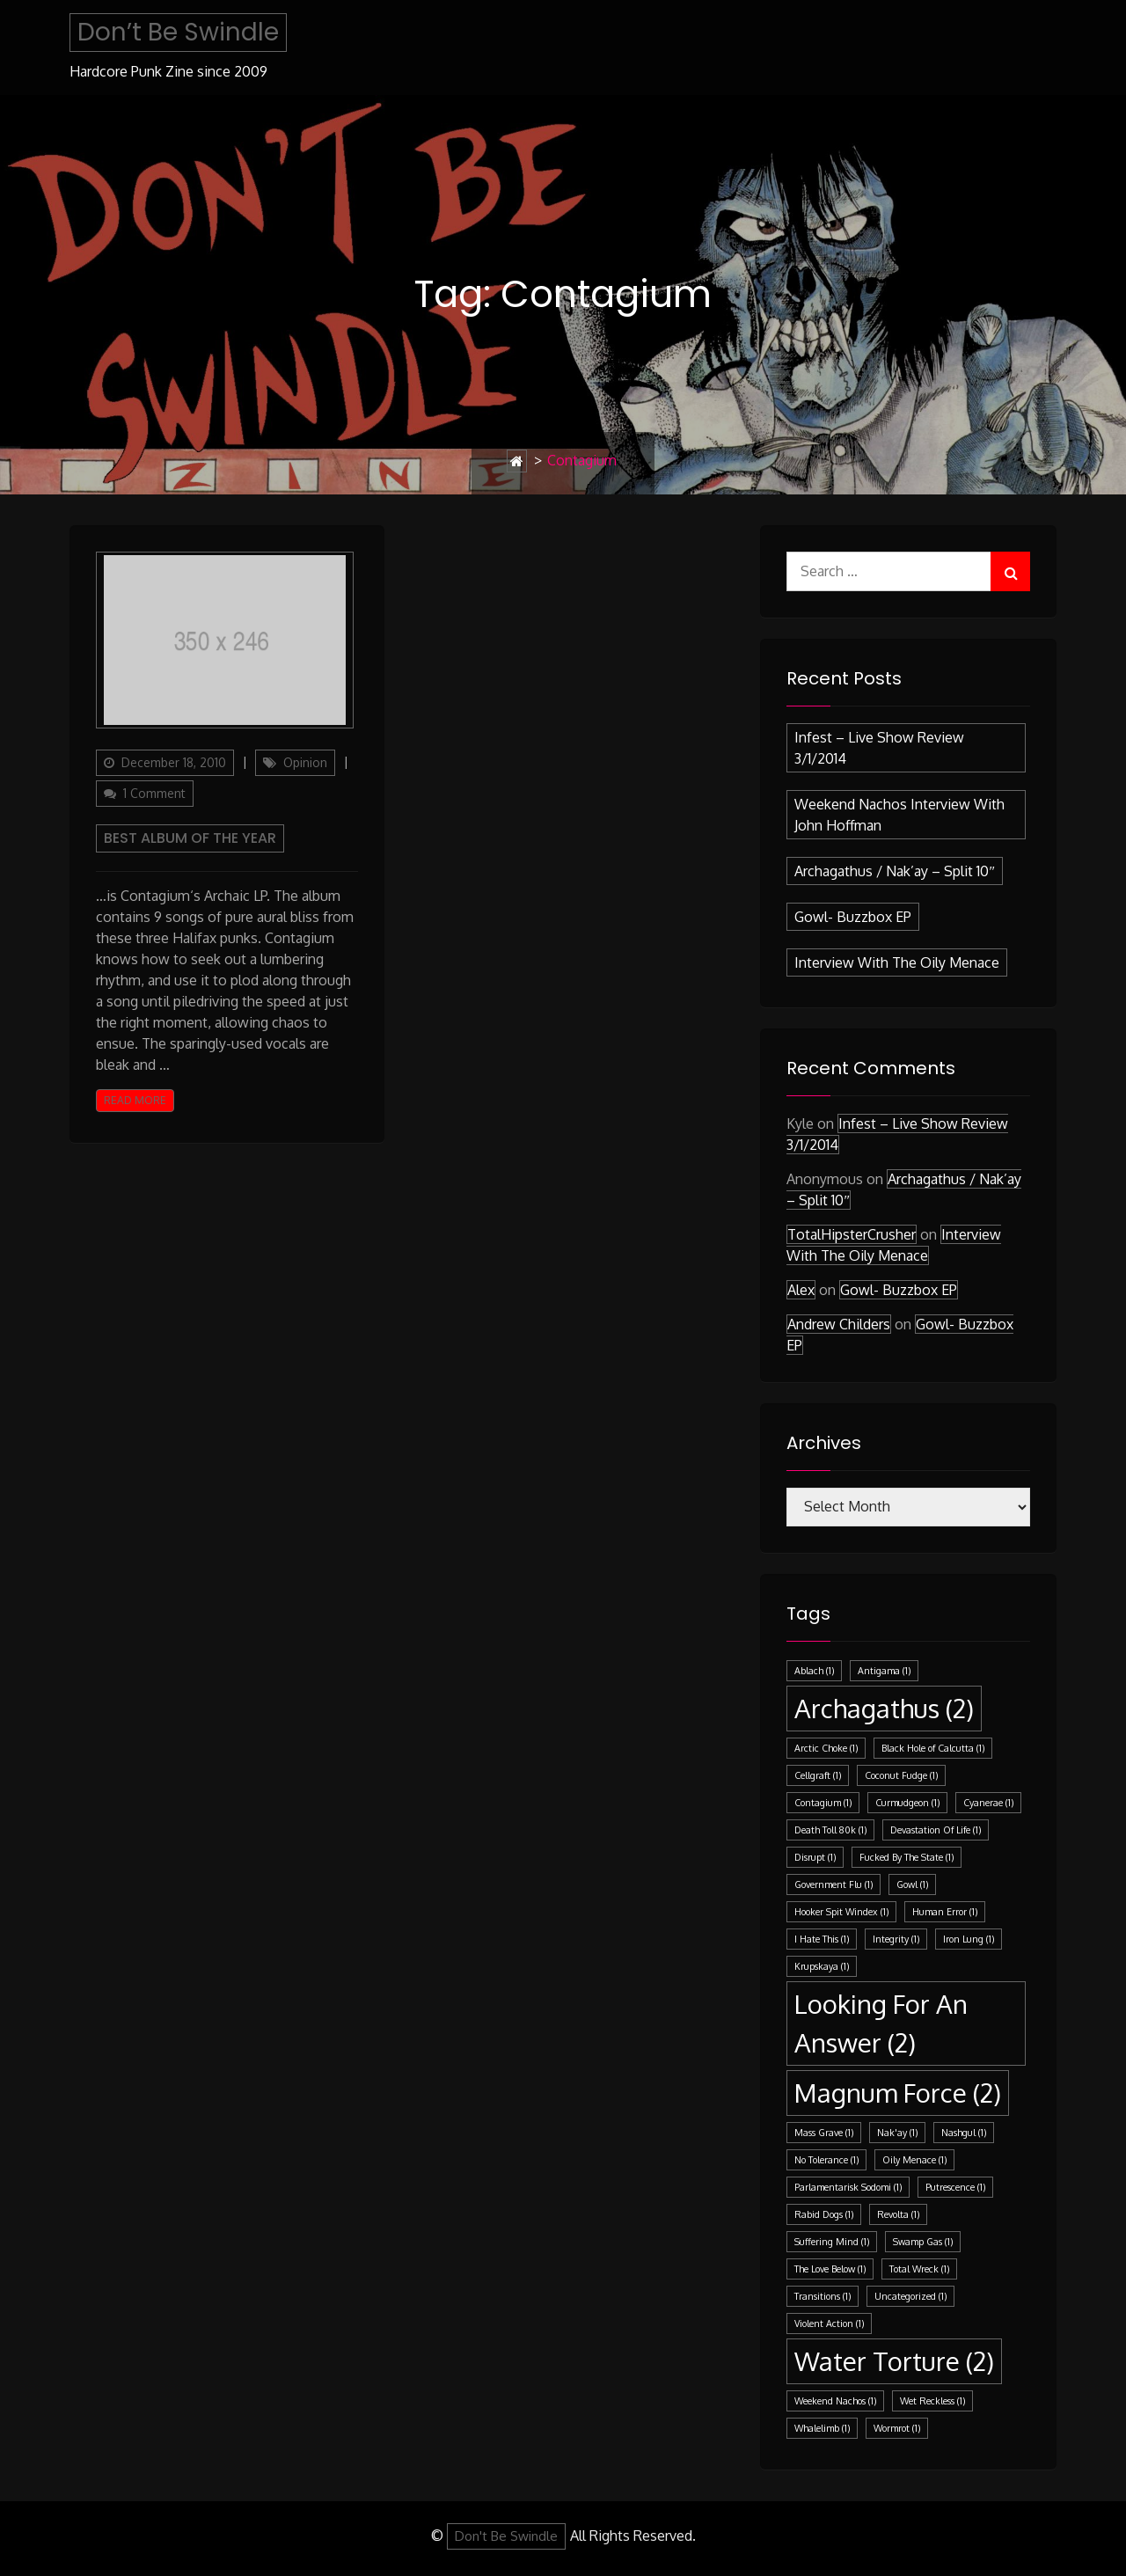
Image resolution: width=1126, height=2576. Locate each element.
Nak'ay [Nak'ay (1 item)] (897, 2132)
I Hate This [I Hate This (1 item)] (821, 1939)
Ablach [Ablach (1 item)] (814, 1671)
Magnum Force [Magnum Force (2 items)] (897, 2092)
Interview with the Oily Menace (896, 962)
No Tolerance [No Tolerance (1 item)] (826, 2160)
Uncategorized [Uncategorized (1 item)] (910, 2296)
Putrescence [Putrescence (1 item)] (955, 2187)
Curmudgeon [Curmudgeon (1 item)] (907, 1803)
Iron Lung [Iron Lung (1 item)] (968, 1939)
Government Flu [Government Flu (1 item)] (833, 1884)
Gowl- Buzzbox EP (852, 917)
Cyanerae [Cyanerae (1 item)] (988, 1803)
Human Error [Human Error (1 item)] (944, 1912)
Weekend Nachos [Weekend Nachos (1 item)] (835, 2401)
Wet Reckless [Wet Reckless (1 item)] (932, 2401)
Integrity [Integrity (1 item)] (896, 1939)
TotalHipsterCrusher (851, 1234)
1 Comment (158, 795)
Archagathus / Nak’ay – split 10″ (894, 871)
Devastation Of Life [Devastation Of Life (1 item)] (935, 1830)
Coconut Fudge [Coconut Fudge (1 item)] (901, 1775)
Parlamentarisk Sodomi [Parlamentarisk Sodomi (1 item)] (848, 2187)
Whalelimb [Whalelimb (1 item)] (822, 2428)
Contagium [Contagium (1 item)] (823, 1803)
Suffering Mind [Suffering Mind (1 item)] (831, 2242)
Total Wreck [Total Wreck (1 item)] (919, 2269)
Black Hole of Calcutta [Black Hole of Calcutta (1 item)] (932, 1748)
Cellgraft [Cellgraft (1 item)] (817, 1775)
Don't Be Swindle (506, 2536)
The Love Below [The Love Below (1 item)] (830, 2269)
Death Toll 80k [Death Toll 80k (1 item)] (830, 1830)
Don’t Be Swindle (178, 32)
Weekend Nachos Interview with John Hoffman (899, 814)
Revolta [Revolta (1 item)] (898, 2214)
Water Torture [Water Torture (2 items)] (894, 2361)
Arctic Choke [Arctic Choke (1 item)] (826, 1748)
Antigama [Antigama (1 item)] (884, 1671)
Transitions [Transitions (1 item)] (822, 2296)
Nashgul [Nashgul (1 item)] (963, 2132)
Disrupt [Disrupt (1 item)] (815, 1857)
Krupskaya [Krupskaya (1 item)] (821, 1966)
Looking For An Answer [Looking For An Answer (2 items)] (881, 2023)
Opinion (305, 762)
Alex (801, 1290)
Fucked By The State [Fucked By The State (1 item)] (906, 1857)
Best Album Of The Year (190, 838)
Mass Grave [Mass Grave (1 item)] (823, 2132)
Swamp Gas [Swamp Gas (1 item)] (923, 2242)
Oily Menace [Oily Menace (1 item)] (914, 2160)
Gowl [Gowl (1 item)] (912, 1884)
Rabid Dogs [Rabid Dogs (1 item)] (823, 2214)
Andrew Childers (838, 1324)
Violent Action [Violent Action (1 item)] (829, 2323)
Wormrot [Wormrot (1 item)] (897, 2428)
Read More (135, 1100)
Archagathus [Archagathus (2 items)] (884, 1708)
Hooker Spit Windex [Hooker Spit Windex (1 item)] (841, 1912)
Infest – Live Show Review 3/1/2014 (879, 747)
